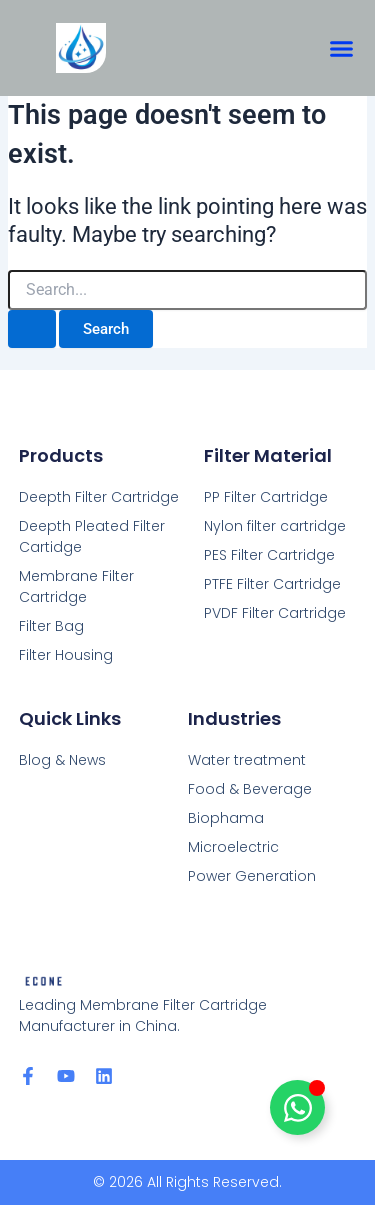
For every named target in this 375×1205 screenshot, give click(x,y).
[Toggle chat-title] (297, 1107)
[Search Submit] (32, 329)
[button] (342, 48)
